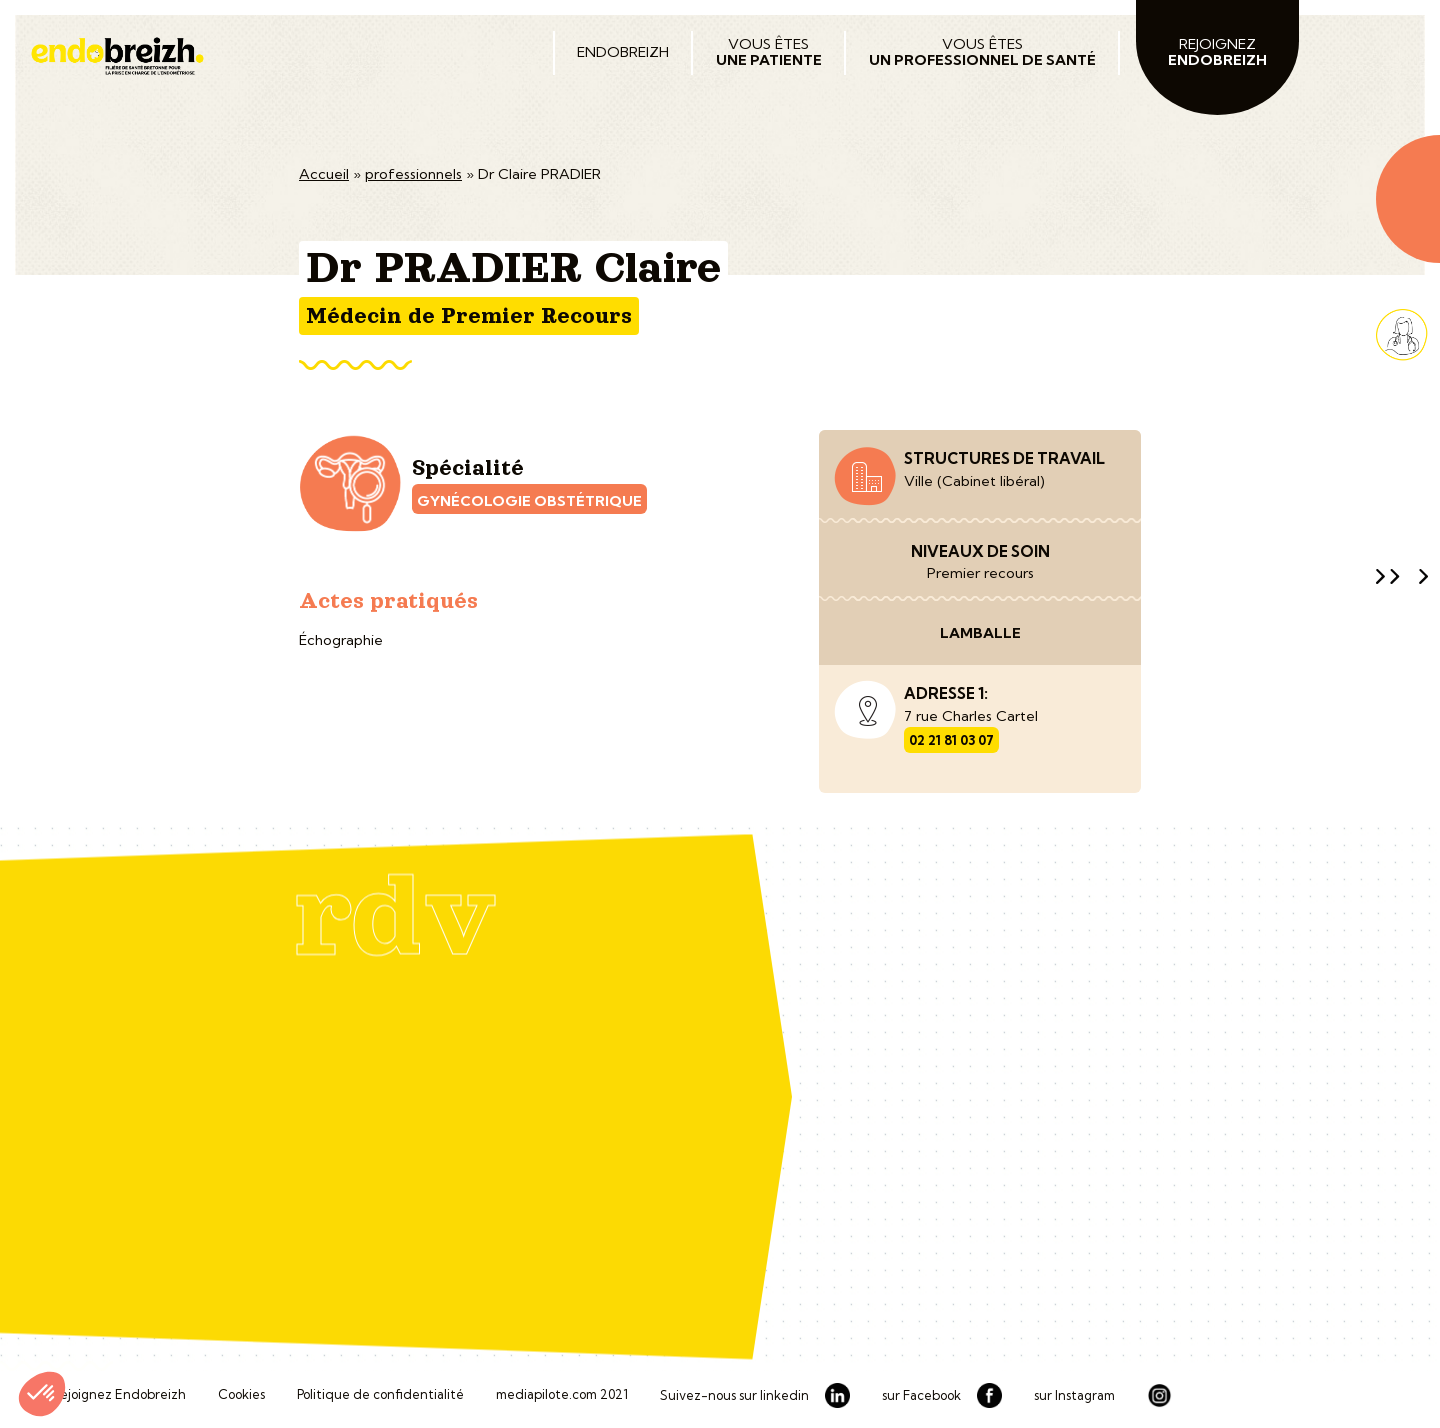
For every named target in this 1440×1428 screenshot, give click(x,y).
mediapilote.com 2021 (562, 1395)
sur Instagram (1074, 1396)
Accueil (324, 174)
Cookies (241, 1395)
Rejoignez (1217, 52)
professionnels (413, 174)
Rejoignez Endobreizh (118, 1395)
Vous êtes (769, 52)
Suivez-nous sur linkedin (734, 1396)
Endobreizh (623, 52)
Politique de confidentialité (380, 1395)
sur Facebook (921, 1396)
